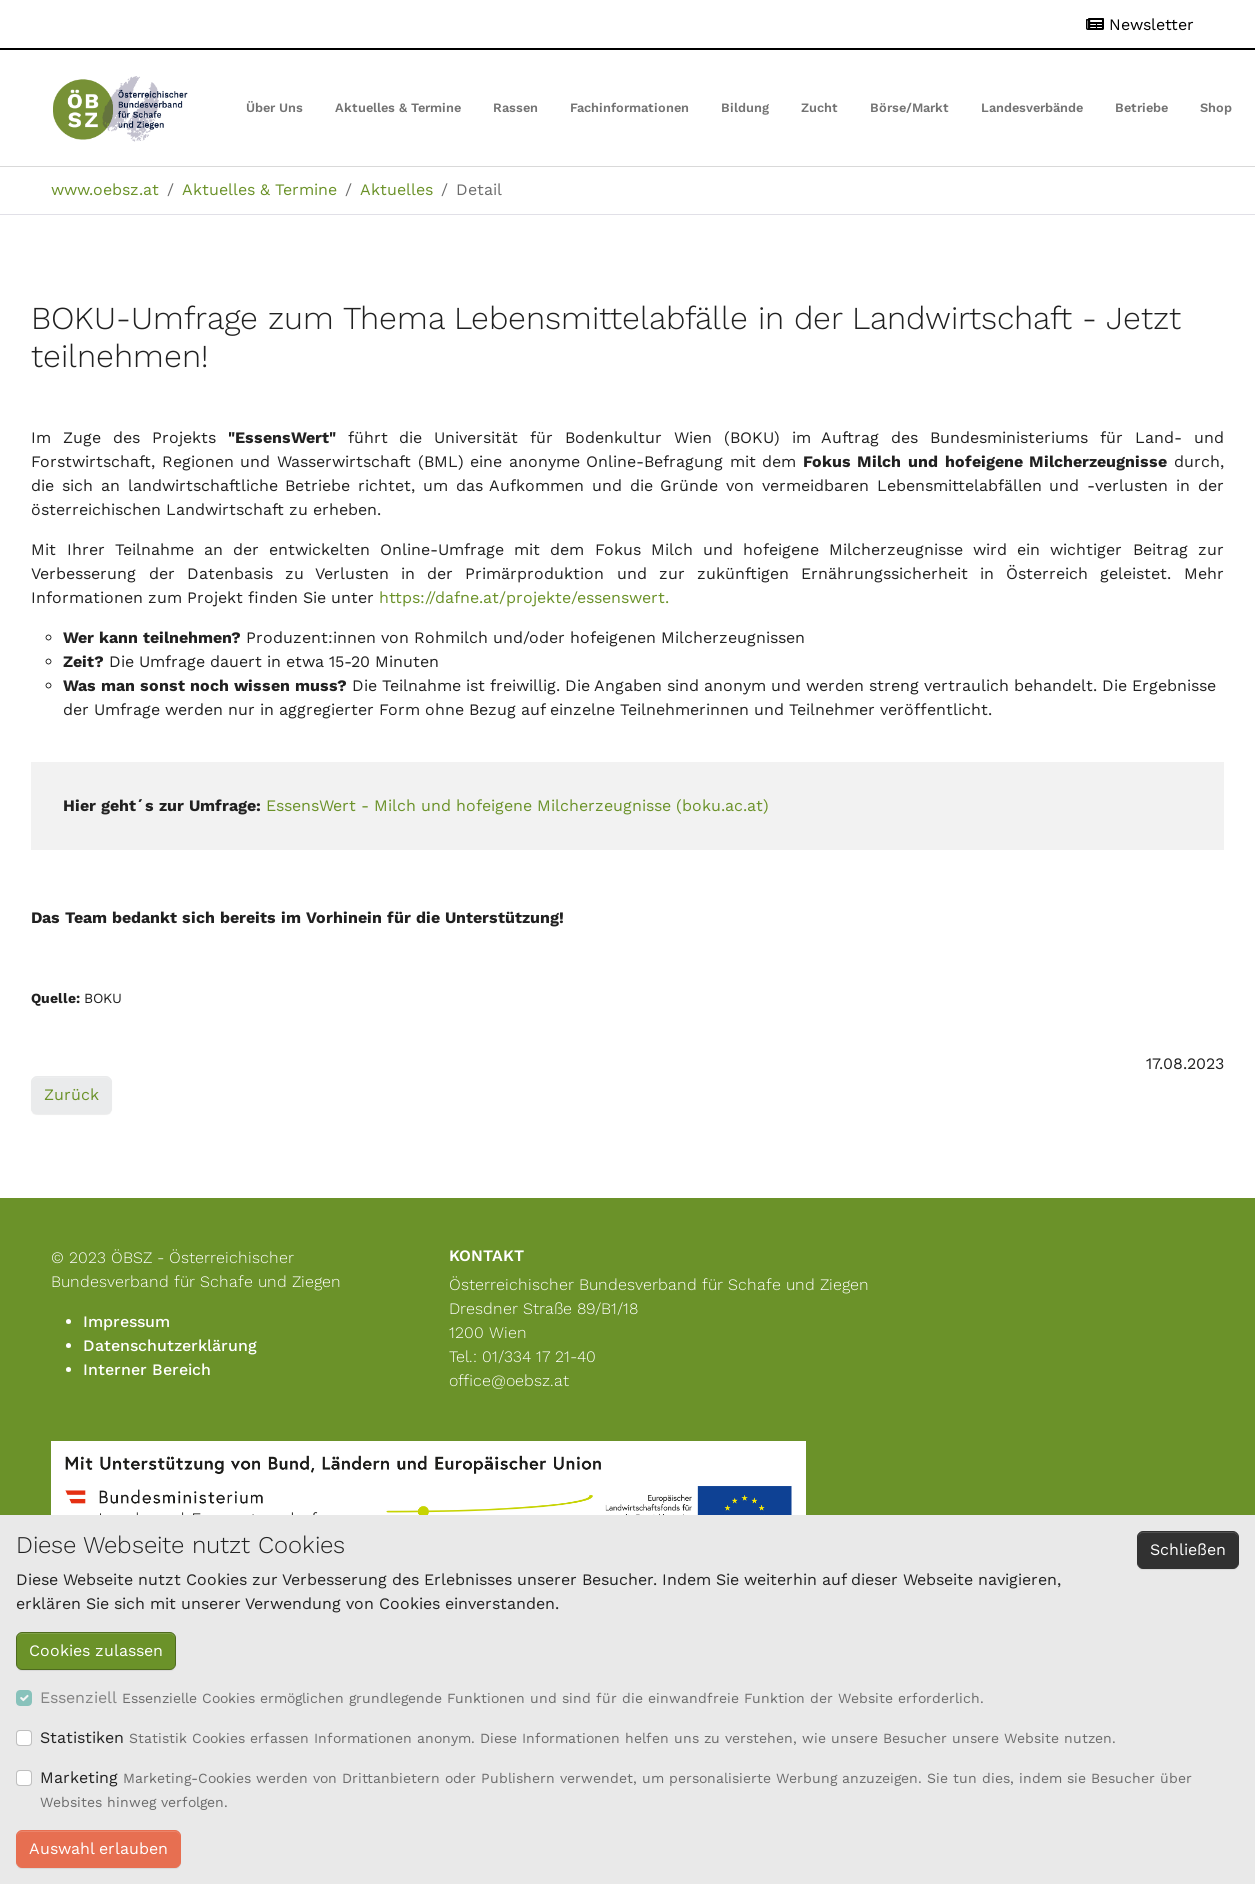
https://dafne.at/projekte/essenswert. (524, 597)
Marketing (79, 1777)
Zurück (71, 1094)
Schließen (1188, 1549)
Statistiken (82, 1737)
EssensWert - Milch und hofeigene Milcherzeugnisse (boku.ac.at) (517, 805)
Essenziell (78, 1697)
